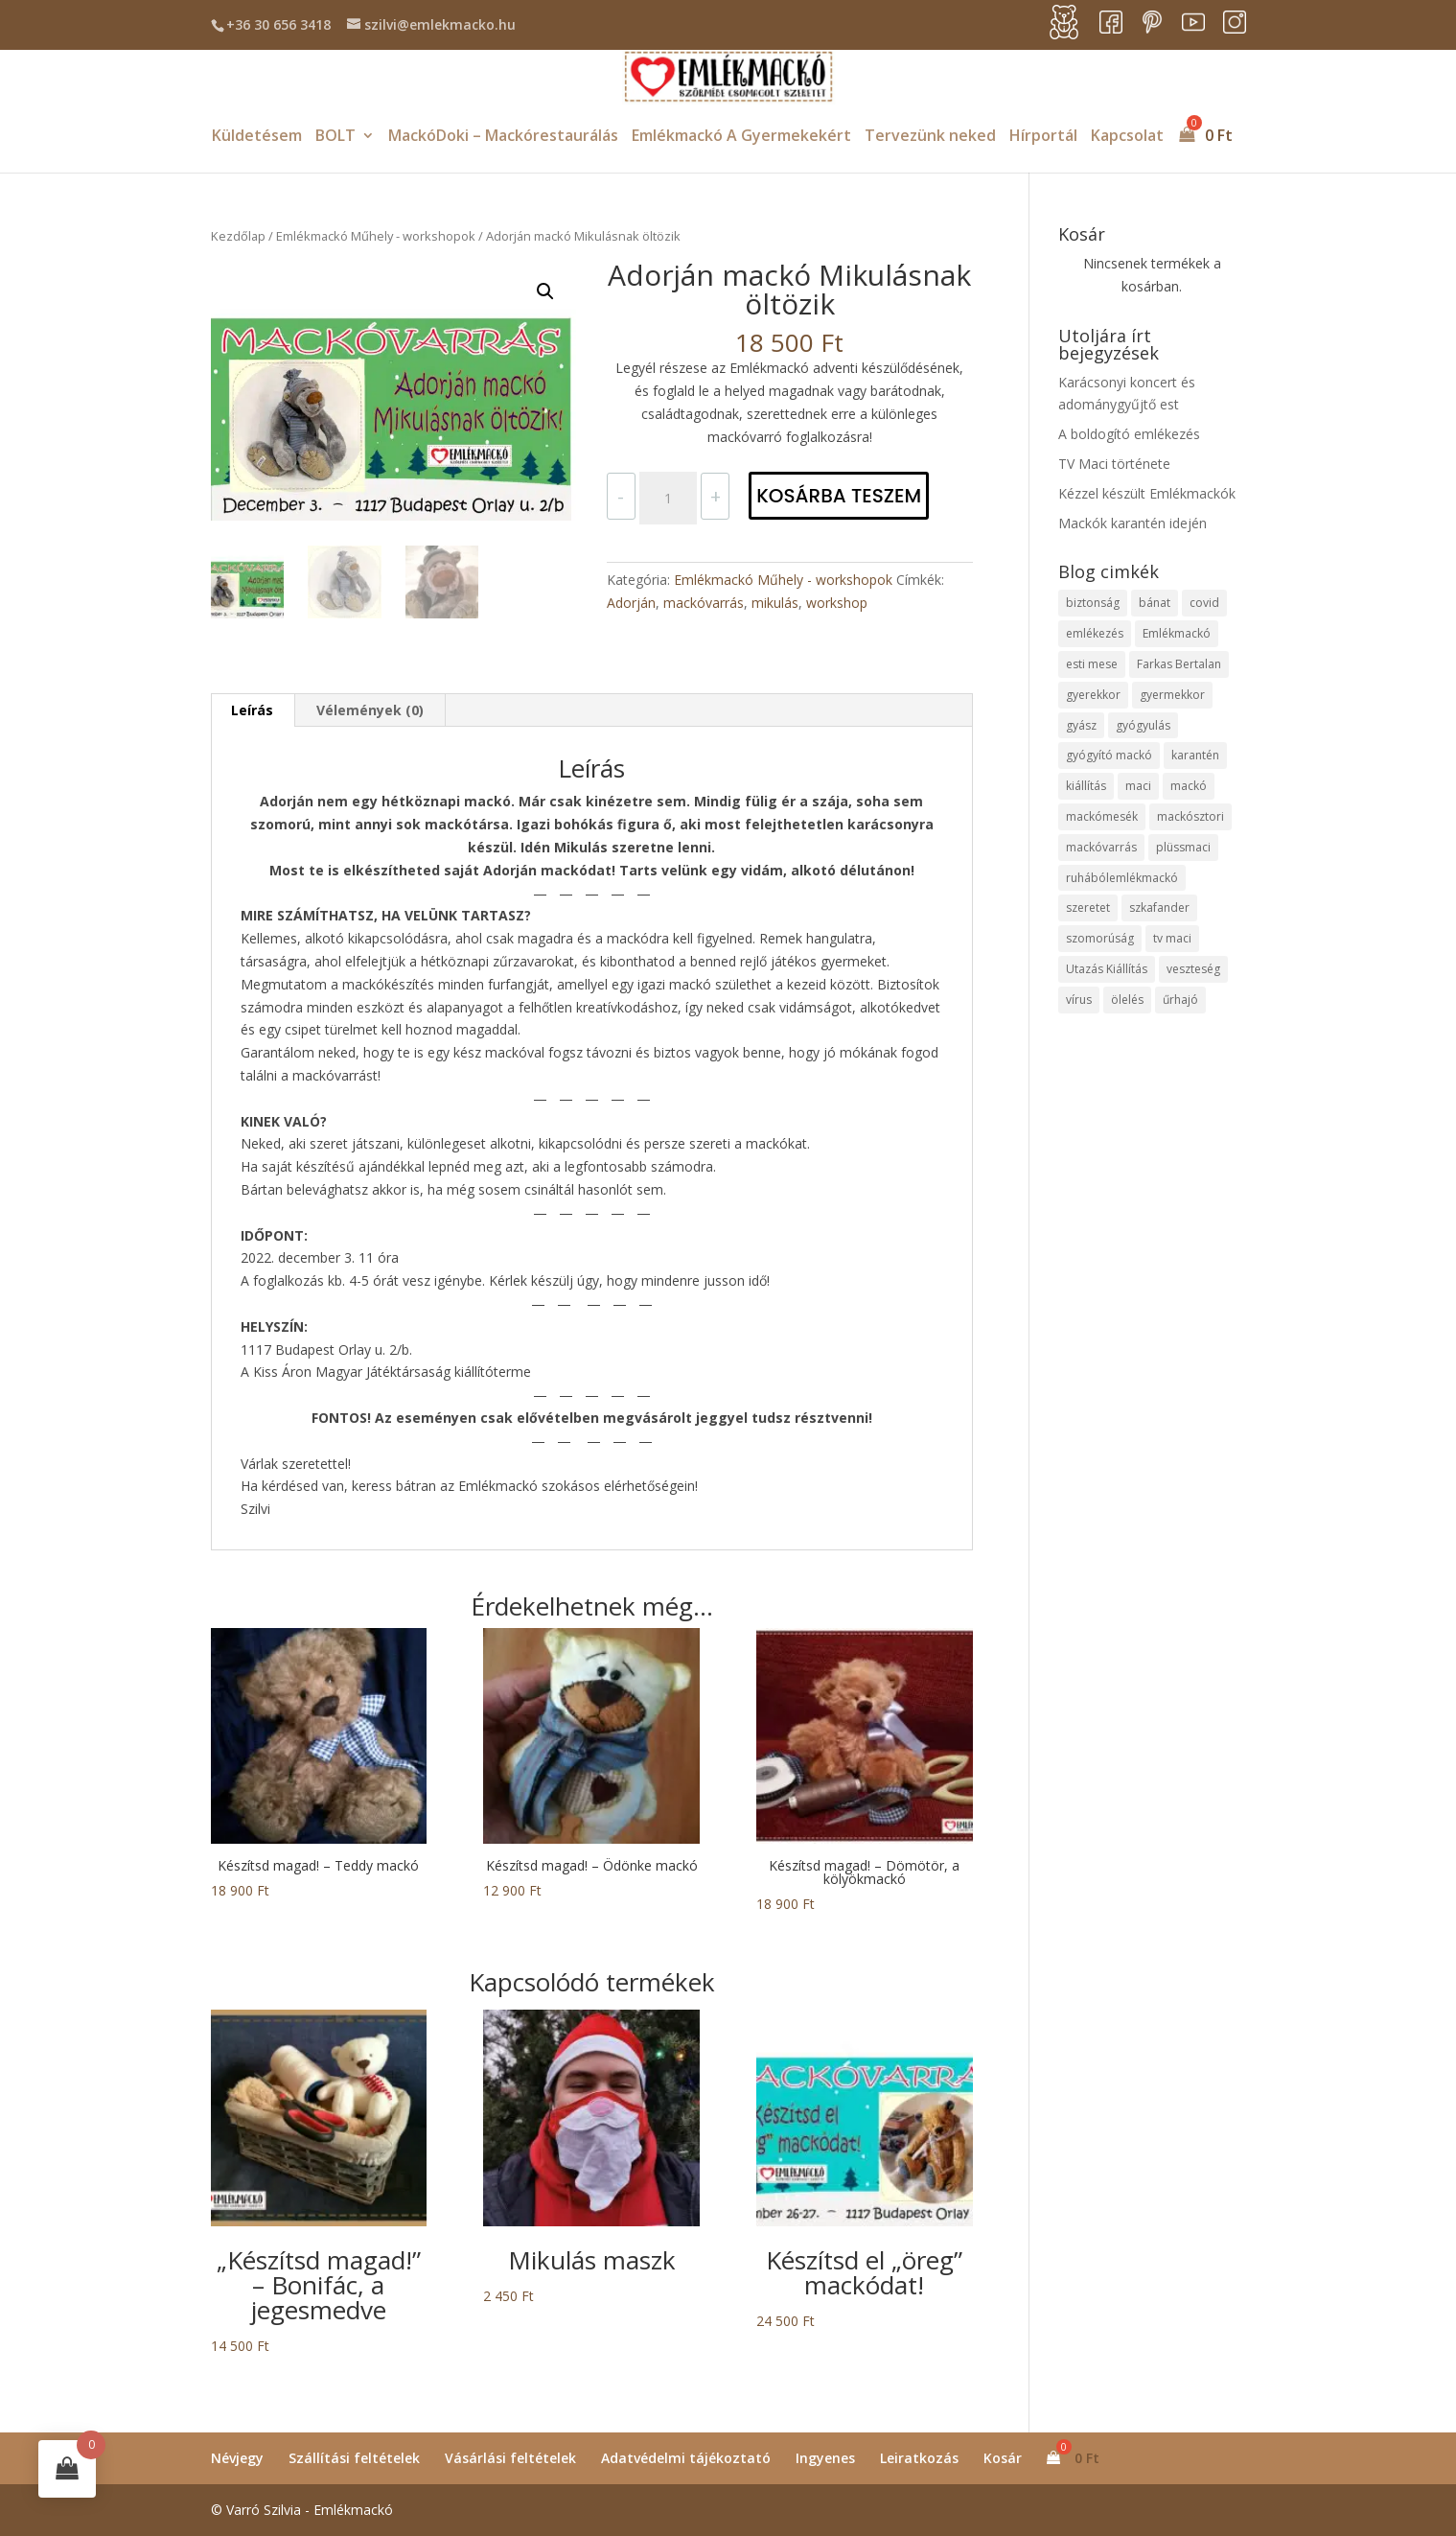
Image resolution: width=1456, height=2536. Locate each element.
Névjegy (237, 2458)
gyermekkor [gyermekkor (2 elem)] (1172, 694)
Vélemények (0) (370, 710)
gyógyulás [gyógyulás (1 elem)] (1143, 725)
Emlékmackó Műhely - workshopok (375, 235)
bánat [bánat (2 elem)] (1154, 602)
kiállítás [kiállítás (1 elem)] (1086, 786)
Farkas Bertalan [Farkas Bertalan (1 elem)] (1179, 664)
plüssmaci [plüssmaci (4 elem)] (1183, 847)
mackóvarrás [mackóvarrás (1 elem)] (1101, 847)
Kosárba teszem (838, 495)
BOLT (335, 137)
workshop (836, 602)
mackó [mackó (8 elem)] (1188, 786)
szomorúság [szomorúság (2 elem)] (1100, 938)
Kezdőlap (238, 235)
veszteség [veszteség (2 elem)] (1193, 969)
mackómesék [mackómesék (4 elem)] (1102, 816)
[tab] (252, 710)
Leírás (252, 710)
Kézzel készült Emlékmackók (1147, 493)
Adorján (631, 602)
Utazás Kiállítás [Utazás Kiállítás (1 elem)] (1106, 969)
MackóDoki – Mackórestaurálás (503, 137)
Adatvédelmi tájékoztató (686, 2458)
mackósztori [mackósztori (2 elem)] (1190, 816)
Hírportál (1043, 137)
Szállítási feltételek (354, 2458)
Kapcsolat (1127, 137)
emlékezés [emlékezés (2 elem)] (1094, 633)
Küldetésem (257, 137)
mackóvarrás (703, 602)
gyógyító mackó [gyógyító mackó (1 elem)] (1109, 755)
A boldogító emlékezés (1129, 434)
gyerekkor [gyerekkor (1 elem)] (1093, 694)
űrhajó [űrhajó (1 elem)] (1180, 999)
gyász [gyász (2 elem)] (1081, 725)
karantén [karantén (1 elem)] (1195, 755)
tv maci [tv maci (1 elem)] (1172, 938)
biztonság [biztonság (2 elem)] (1093, 602)
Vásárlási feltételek (510, 2458)
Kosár (1002, 2458)
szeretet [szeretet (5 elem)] (1088, 907)
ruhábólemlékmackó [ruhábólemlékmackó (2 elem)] (1122, 878)
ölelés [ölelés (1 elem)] (1127, 999)
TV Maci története (1114, 463)
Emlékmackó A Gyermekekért (741, 137)
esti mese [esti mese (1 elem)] (1092, 664)
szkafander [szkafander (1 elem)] (1159, 907)
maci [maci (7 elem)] (1138, 786)
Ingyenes (825, 2458)
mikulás (774, 602)
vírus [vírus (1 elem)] (1079, 999)
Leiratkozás (919, 2458)
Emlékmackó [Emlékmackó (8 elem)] (1177, 633)
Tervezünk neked (930, 137)
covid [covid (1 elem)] (1204, 602)
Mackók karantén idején (1132, 523)
